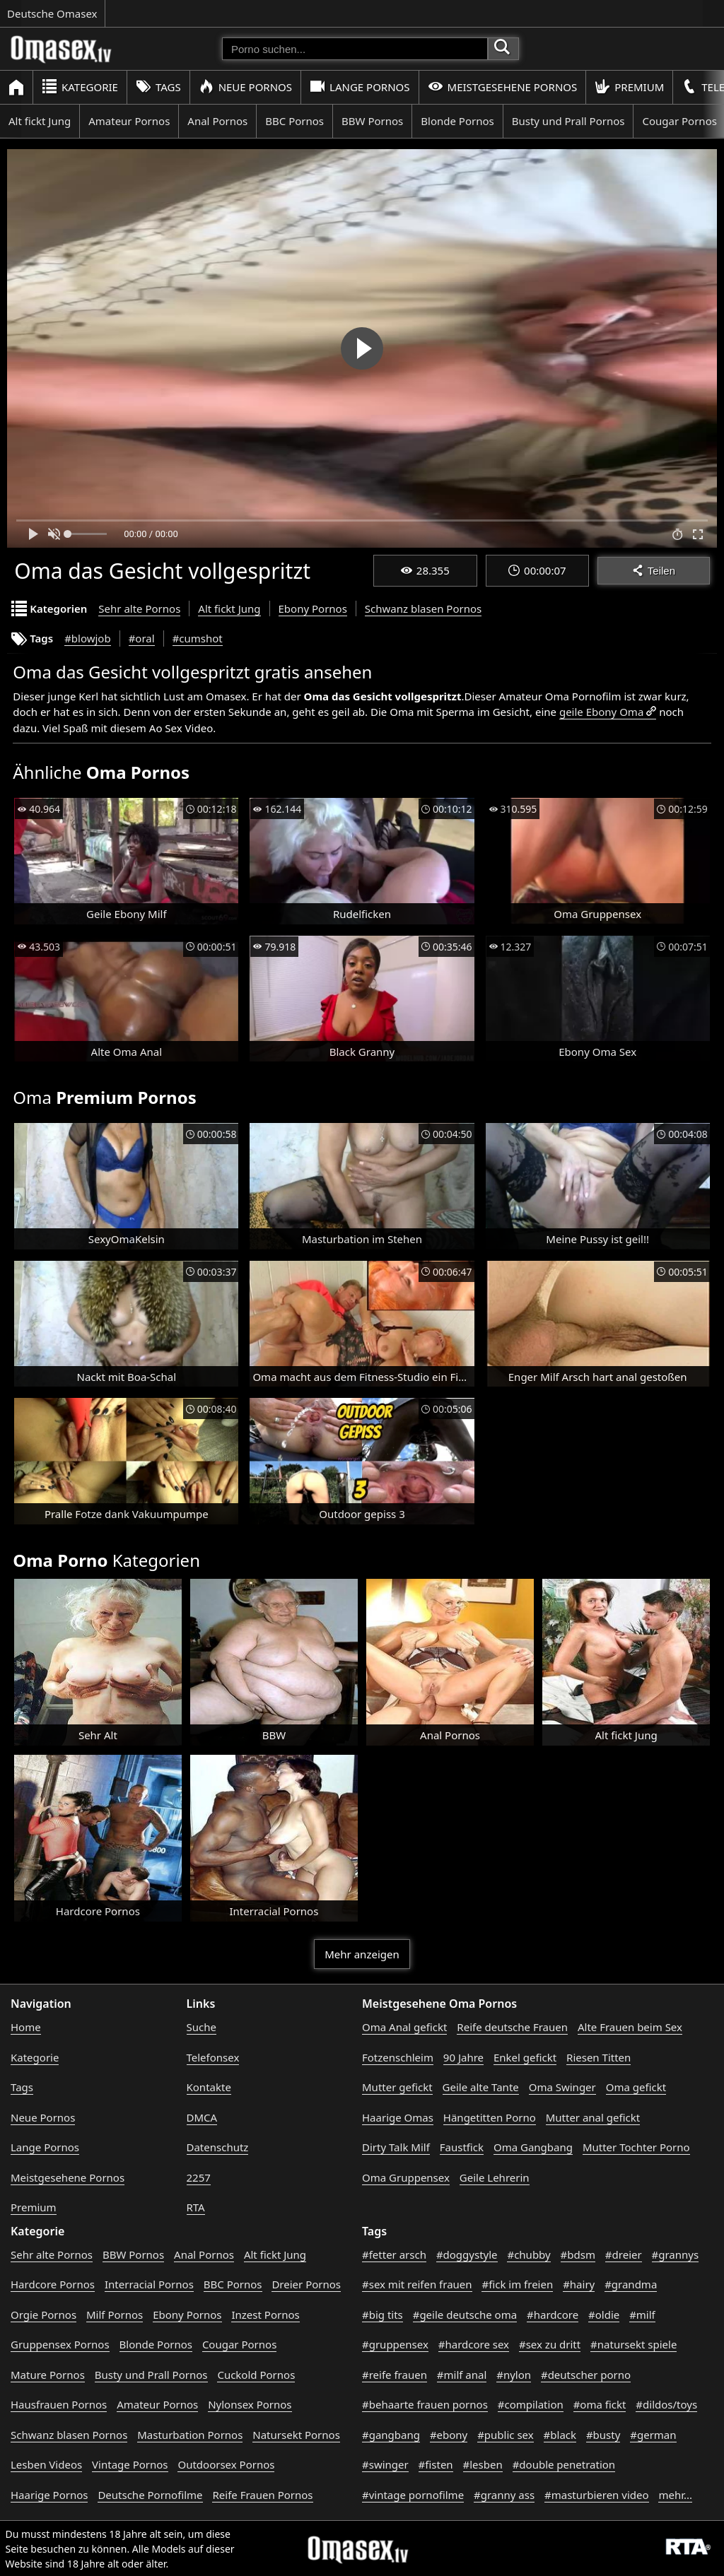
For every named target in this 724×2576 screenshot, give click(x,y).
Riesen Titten (598, 2057)
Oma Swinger (562, 2087)
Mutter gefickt (397, 2087)
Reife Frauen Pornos (262, 2495)
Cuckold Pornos (256, 2375)
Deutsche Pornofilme (150, 2495)
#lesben (483, 2464)
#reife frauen (394, 2375)
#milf (642, 2314)
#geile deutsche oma (465, 2314)
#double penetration (564, 2464)
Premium (629, 86)
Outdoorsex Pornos (225, 2464)
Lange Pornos (359, 86)
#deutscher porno (586, 2375)
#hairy (579, 2284)
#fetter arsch (394, 2254)
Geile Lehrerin (495, 2177)
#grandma (631, 2284)
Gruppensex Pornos (60, 2344)
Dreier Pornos (306, 2284)
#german (653, 2435)
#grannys (675, 2254)
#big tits (382, 2314)
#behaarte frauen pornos (425, 2404)
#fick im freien (517, 2284)
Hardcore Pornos (53, 2284)
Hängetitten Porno (489, 2117)
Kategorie (80, 86)
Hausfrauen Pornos (59, 2404)
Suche (201, 2027)
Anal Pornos (217, 121)
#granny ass (504, 2495)
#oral (142, 638)
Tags (158, 86)
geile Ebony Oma (601, 712)
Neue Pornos (245, 86)
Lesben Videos (46, 2464)
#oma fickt (599, 2404)
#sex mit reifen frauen (417, 2284)
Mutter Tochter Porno (636, 2147)
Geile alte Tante (481, 2087)
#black (560, 2435)
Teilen (653, 571)
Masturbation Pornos (190, 2435)
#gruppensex (395, 2344)
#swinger (385, 2464)
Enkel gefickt (525, 2057)
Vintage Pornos (130, 2464)
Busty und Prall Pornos (568, 121)
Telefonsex (213, 2057)
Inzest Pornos (265, 2314)
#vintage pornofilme (413, 2495)
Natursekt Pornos (296, 2435)
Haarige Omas (397, 2117)
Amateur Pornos (129, 121)
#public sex (505, 2435)
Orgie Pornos (43, 2314)
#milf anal (462, 2375)
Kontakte (209, 2087)
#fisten (436, 2464)
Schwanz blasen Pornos (423, 608)
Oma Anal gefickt (404, 2027)
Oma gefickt (636, 2087)
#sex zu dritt (549, 2344)
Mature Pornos (48, 2375)
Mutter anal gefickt (593, 2117)
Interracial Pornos (149, 2284)
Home (26, 2027)
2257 (199, 2177)
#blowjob (87, 638)
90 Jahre (463, 2057)
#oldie (603, 2314)
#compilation (531, 2404)
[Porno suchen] (355, 48)
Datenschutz (218, 2147)
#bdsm (578, 2254)
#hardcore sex (473, 2344)
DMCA (202, 2117)
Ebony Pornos (313, 608)
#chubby (528, 2254)
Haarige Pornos (49, 2495)
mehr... (675, 2495)
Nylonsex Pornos (249, 2404)
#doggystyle (467, 2254)
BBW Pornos (372, 121)
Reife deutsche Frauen (512, 2027)
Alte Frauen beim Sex (630, 2027)
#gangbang (391, 2435)
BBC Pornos (294, 121)
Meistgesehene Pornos (503, 86)
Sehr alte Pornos (139, 608)
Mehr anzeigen (362, 1954)
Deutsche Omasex (52, 13)
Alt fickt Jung (39, 121)
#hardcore (552, 2314)
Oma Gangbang (533, 2147)
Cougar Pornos (239, 2344)
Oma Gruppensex (406, 2177)
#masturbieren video (596, 2495)
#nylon (513, 2375)
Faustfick (462, 2147)
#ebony (448, 2435)
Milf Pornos (114, 2314)
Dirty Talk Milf (396, 2147)
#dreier (623, 2254)
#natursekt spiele (633, 2344)
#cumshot (198, 638)
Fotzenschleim (397, 2057)
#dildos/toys (666, 2404)
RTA (196, 2207)
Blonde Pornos (457, 121)
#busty (603, 2435)
